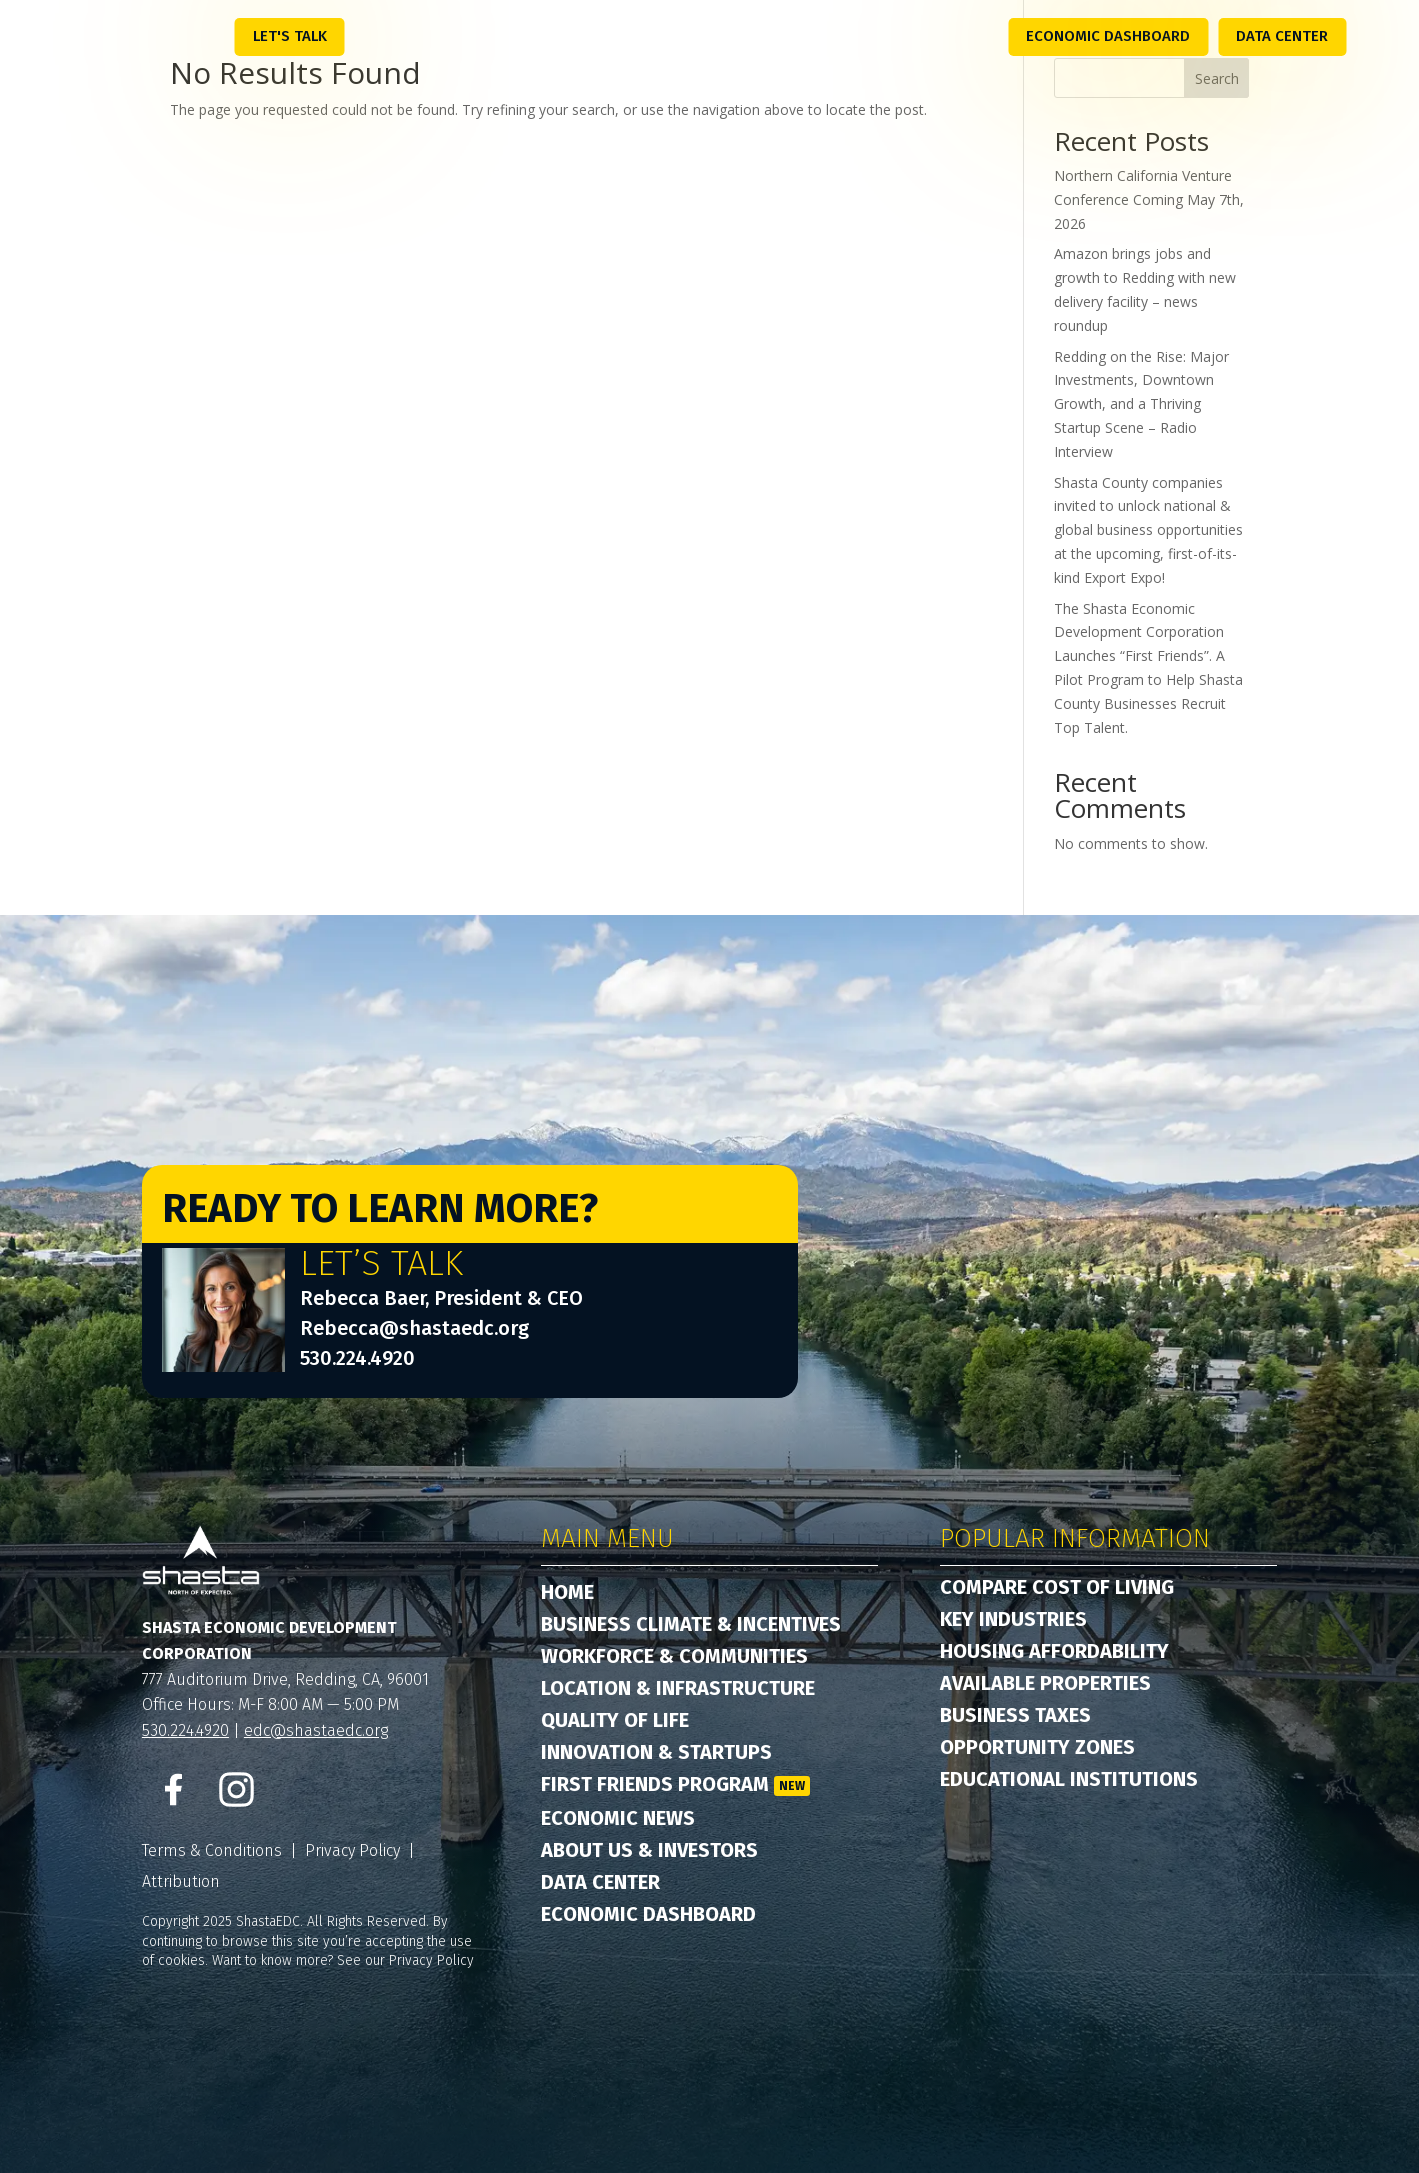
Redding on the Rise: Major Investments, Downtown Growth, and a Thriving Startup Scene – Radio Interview (1141, 404)
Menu (191, 35)
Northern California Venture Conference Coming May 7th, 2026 (1149, 199)
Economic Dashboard (1108, 36)
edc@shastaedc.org (316, 1730)
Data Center (1282, 36)
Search (1217, 78)
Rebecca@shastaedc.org (414, 1328)
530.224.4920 (357, 1358)
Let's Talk (290, 36)
